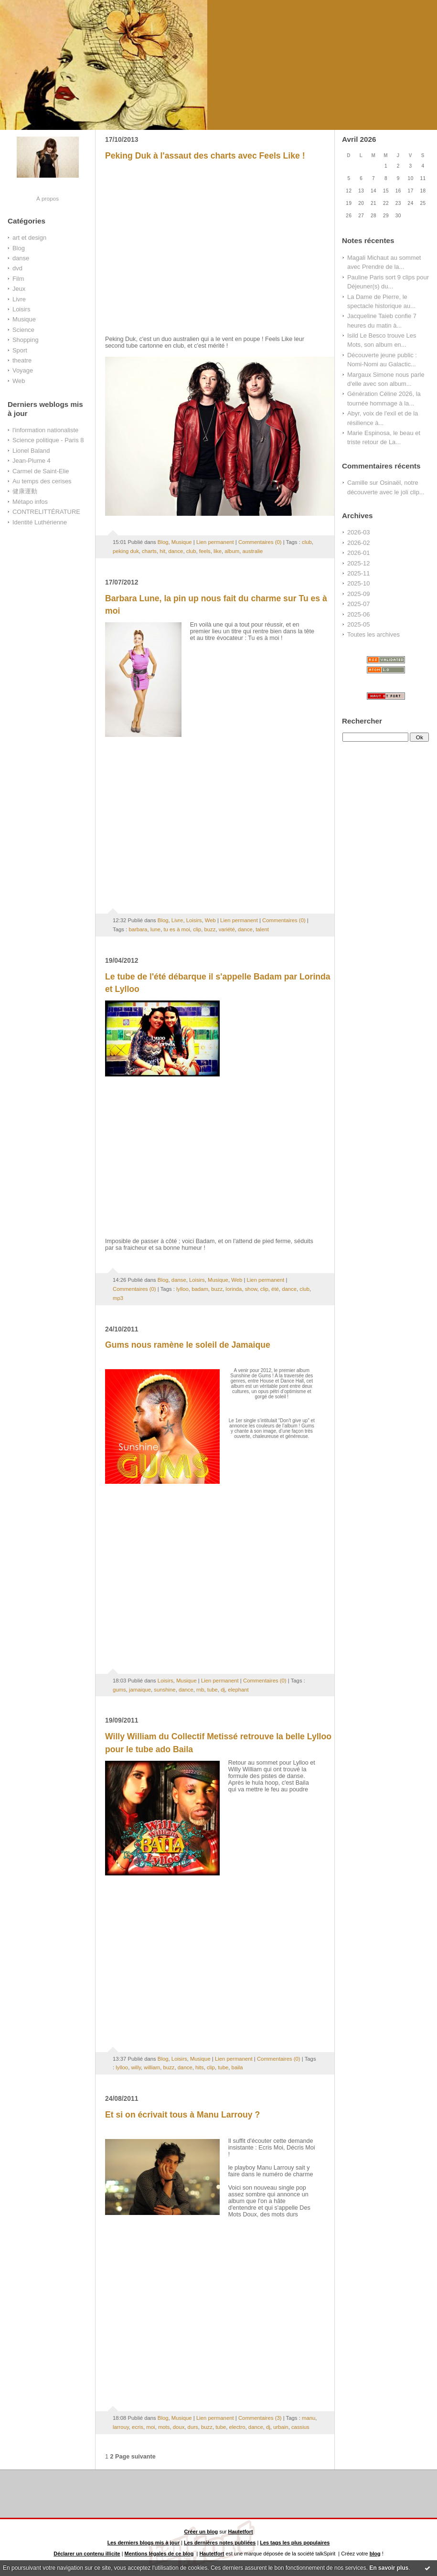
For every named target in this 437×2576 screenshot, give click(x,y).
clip (197, 929)
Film (18, 278)
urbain (280, 2427)
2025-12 (358, 563)
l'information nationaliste (45, 430)
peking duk (126, 551)
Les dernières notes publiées (220, 2542)
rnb (200, 1689)
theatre (22, 360)
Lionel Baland (31, 450)
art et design (29, 237)
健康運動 (24, 491)
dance (176, 551)
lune (155, 929)
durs (193, 2427)
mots (164, 2427)
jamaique (140, 1689)
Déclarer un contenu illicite (86, 2553)
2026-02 (358, 542)
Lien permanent (215, 542)
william (152, 2067)
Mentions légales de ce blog (159, 2553)
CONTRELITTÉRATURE (46, 511)
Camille (357, 482)
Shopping (25, 339)
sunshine (164, 1689)
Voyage (22, 370)
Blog (18, 248)
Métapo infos (30, 501)
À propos (47, 198)
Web (18, 380)
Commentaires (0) (260, 542)
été (275, 1289)
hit (162, 551)
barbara (137, 929)
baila (237, 2067)
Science (23, 329)
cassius (300, 2427)
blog (375, 2553)
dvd (17, 268)
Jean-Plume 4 (31, 460)
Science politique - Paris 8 (48, 440)
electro (237, 2427)
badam (200, 1289)
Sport (19, 350)
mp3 (118, 1298)
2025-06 (358, 614)
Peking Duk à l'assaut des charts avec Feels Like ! (205, 155)
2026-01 (358, 552)
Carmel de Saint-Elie (40, 471)
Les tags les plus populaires (295, 2542)
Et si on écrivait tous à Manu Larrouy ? (182, 2114)
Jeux (18, 288)
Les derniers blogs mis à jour (143, 2542)
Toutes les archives (373, 634)
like (217, 551)
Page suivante (135, 2456)
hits (199, 2067)
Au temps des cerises (42, 481)
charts (149, 551)
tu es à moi (176, 929)
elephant (238, 1689)
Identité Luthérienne (39, 522)
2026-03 (358, 532)
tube (212, 1689)
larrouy (121, 2427)
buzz (209, 929)
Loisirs (21, 309)
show (251, 1289)
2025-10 (358, 583)
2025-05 (358, 624)
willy (136, 2067)
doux (179, 2427)
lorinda (233, 1289)
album (231, 551)
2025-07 (358, 603)
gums (119, 1689)
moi (150, 2427)
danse (20, 258)
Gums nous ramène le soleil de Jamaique (187, 1345)
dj (223, 1689)
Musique (24, 319)
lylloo (182, 1289)
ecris (137, 2427)
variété (227, 929)
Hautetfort (240, 2531)
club (307, 542)
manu (308, 2418)
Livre (19, 299)
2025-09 (358, 593)
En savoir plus (388, 2568)
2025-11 (358, 573)
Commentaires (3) (260, 2418)
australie (252, 551)
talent (262, 929)
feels (205, 551)
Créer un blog (201, 2531)
